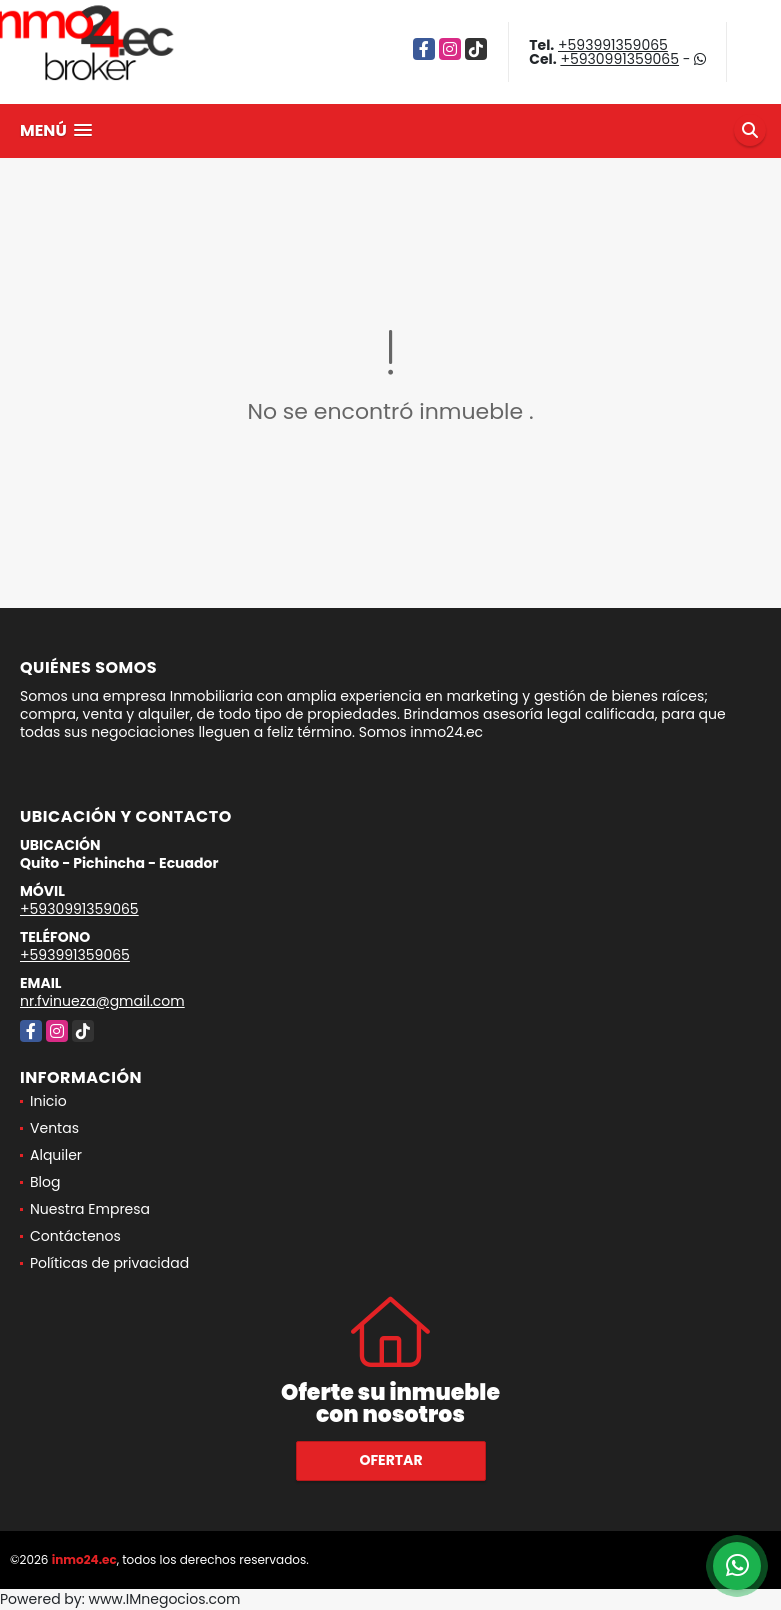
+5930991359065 (619, 59)
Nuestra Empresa (90, 1209)
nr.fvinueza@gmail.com (102, 1001)
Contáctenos (75, 1236)
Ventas (54, 1128)
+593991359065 (613, 45)
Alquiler (56, 1155)
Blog (45, 1182)
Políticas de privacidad (109, 1263)
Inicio (48, 1101)
